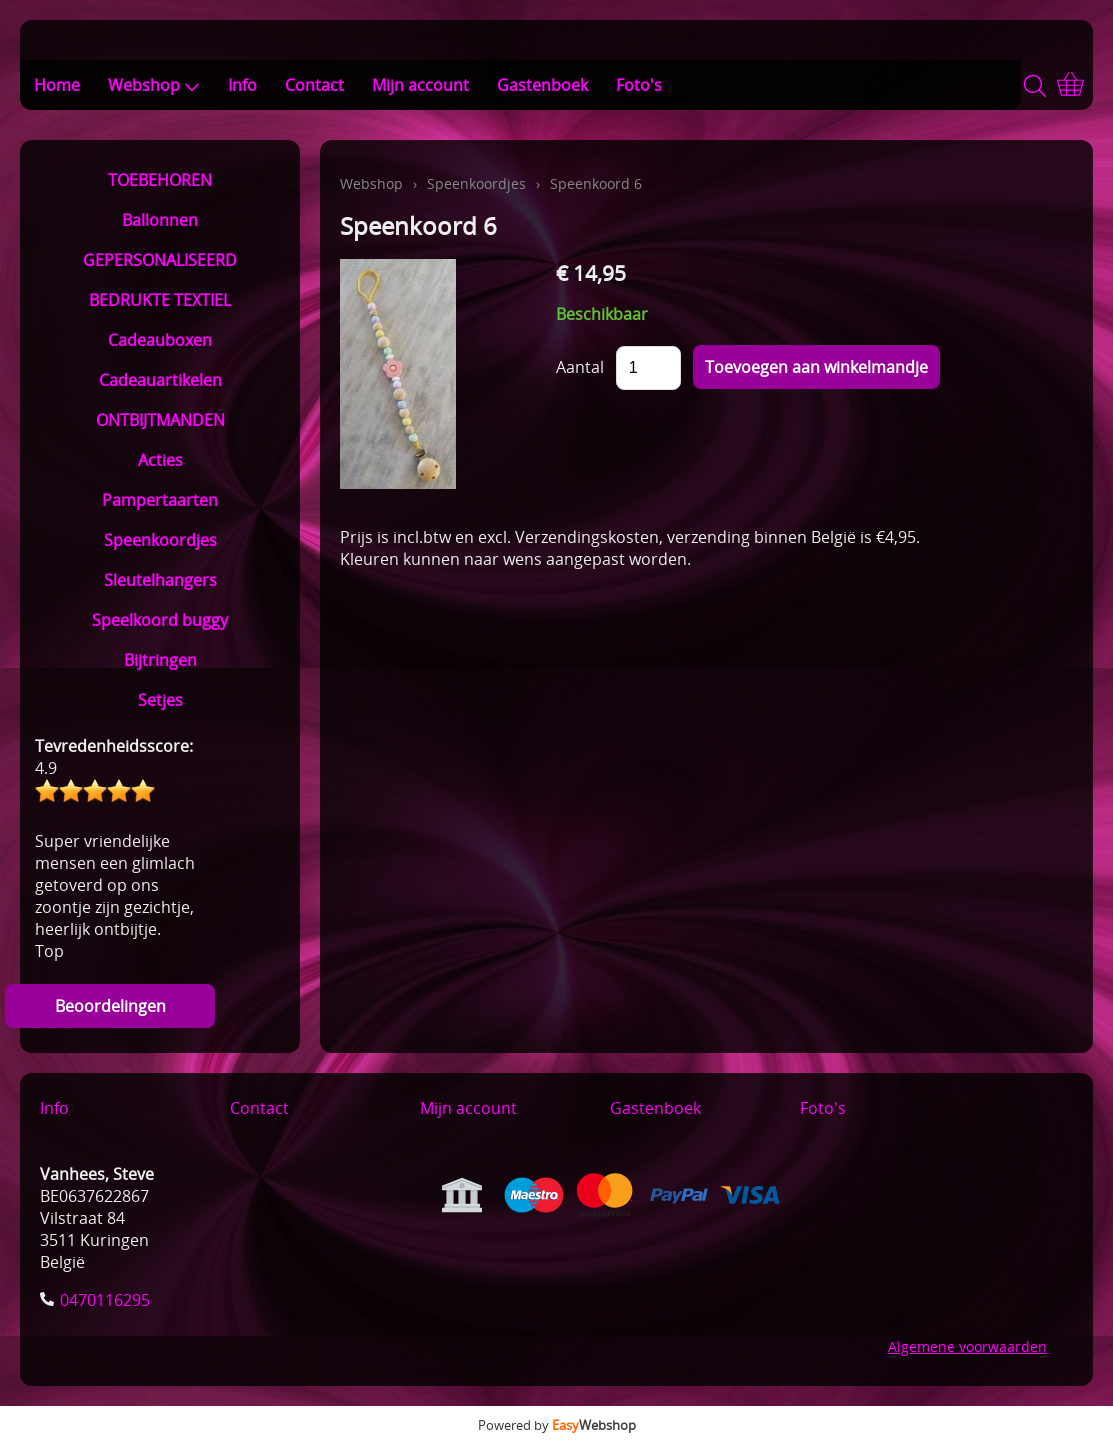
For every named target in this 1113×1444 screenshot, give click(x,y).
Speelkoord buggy (160, 620)
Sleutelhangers (160, 580)
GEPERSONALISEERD (160, 260)
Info (242, 85)
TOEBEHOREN (160, 180)
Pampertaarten (160, 500)
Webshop (154, 85)
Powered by (557, 1425)
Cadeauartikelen (160, 380)
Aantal (580, 367)
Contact (314, 85)
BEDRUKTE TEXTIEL (160, 300)
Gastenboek (542, 85)
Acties (160, 460)
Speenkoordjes (160, 540)
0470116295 (105, 1300)
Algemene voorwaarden (967, 1346)
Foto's (639, 85)
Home (57, 85)
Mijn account (420, 85)
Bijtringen (160, 660)
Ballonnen (160, 220)
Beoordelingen (110, 1006)
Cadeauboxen (160, 340)
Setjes (160, 700)
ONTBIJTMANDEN (160, 420)
